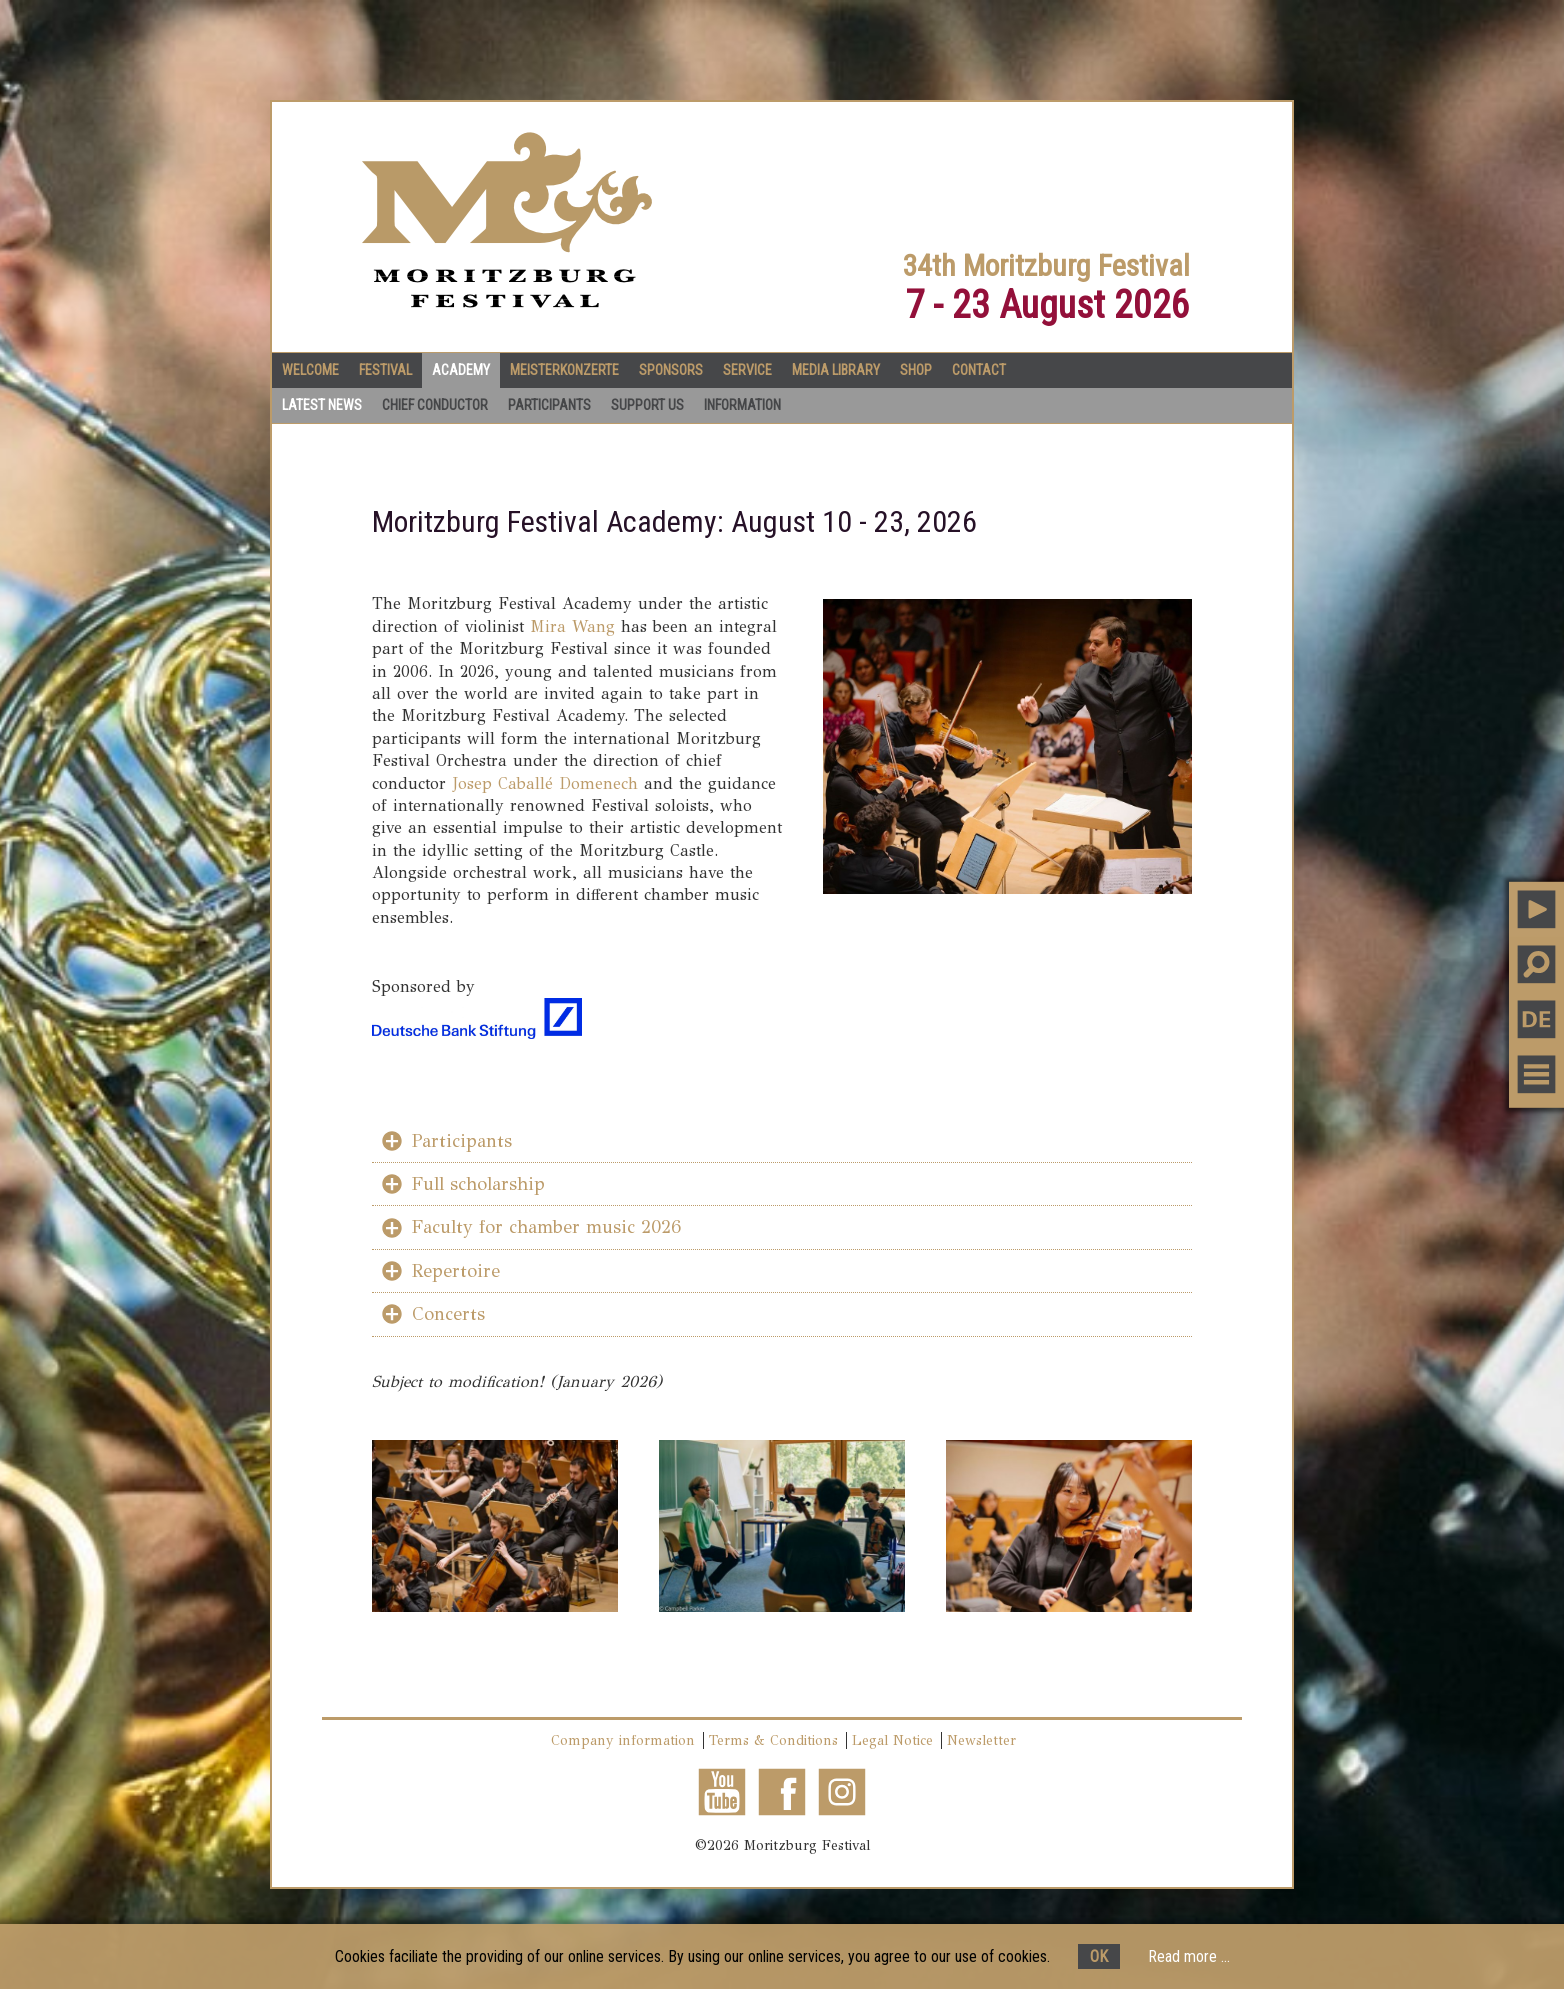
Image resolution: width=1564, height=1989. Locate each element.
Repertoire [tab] (456, 1271)
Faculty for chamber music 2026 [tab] (547, 1227)
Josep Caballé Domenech (545, 783)
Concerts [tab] (448, 1314)
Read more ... (1189, 1956)
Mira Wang (572, 626)
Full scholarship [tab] (478, 1184)
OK (1099, 1956)
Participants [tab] (462, 1141)
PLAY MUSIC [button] (1536, 908)
